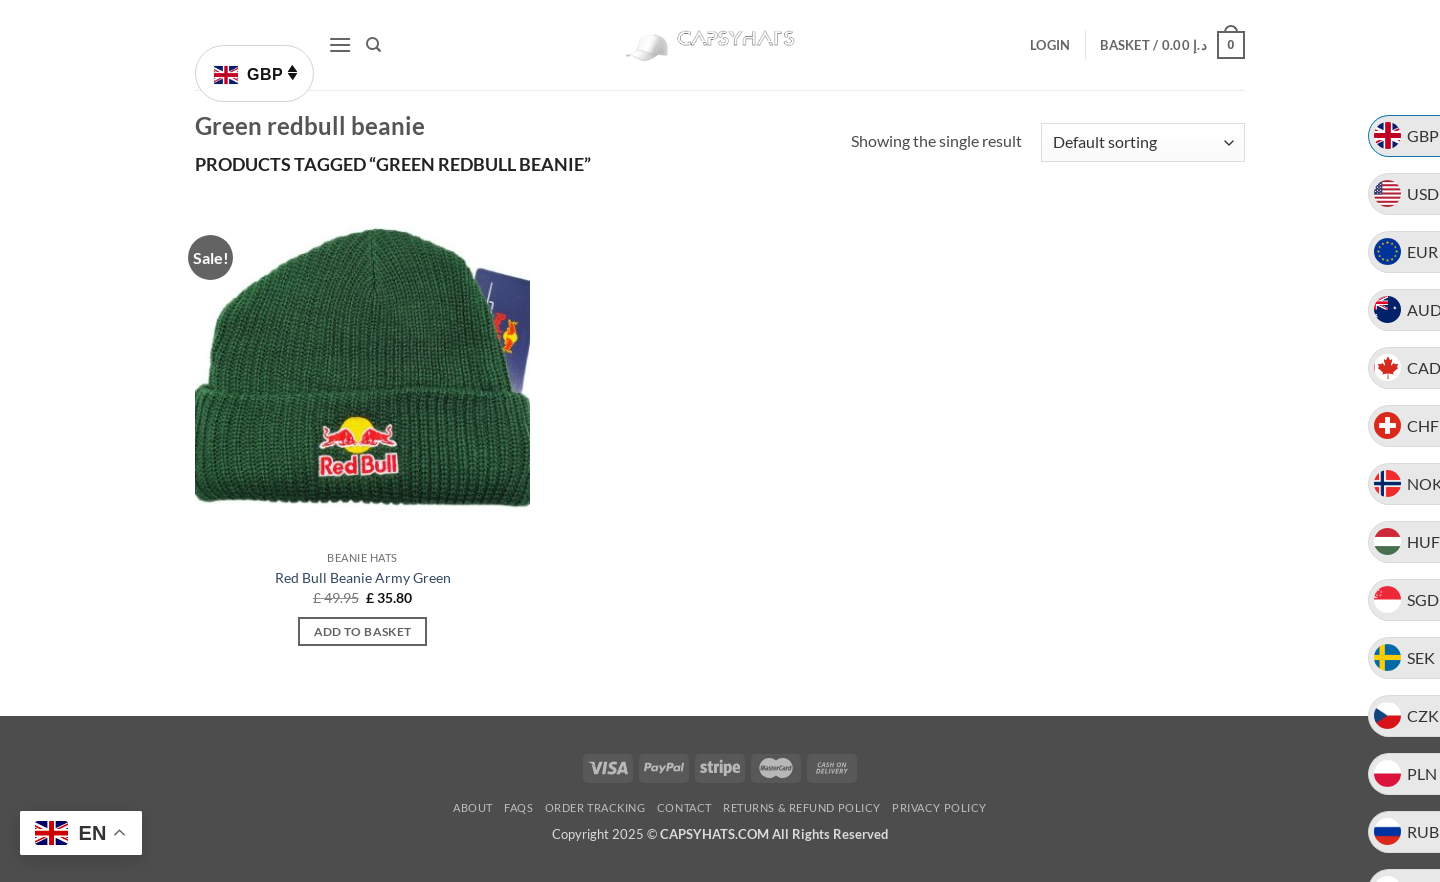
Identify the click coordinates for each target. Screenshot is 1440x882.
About (473, 807)
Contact (684, 807)
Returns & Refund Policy (802, 807)
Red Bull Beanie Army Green (363, 577)
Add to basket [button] (363, 631)
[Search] (373, 45)
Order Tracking (595, 807)
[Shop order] (1143, 142)
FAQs (518, 807)
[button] (340, 44)
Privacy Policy (939, 807)
